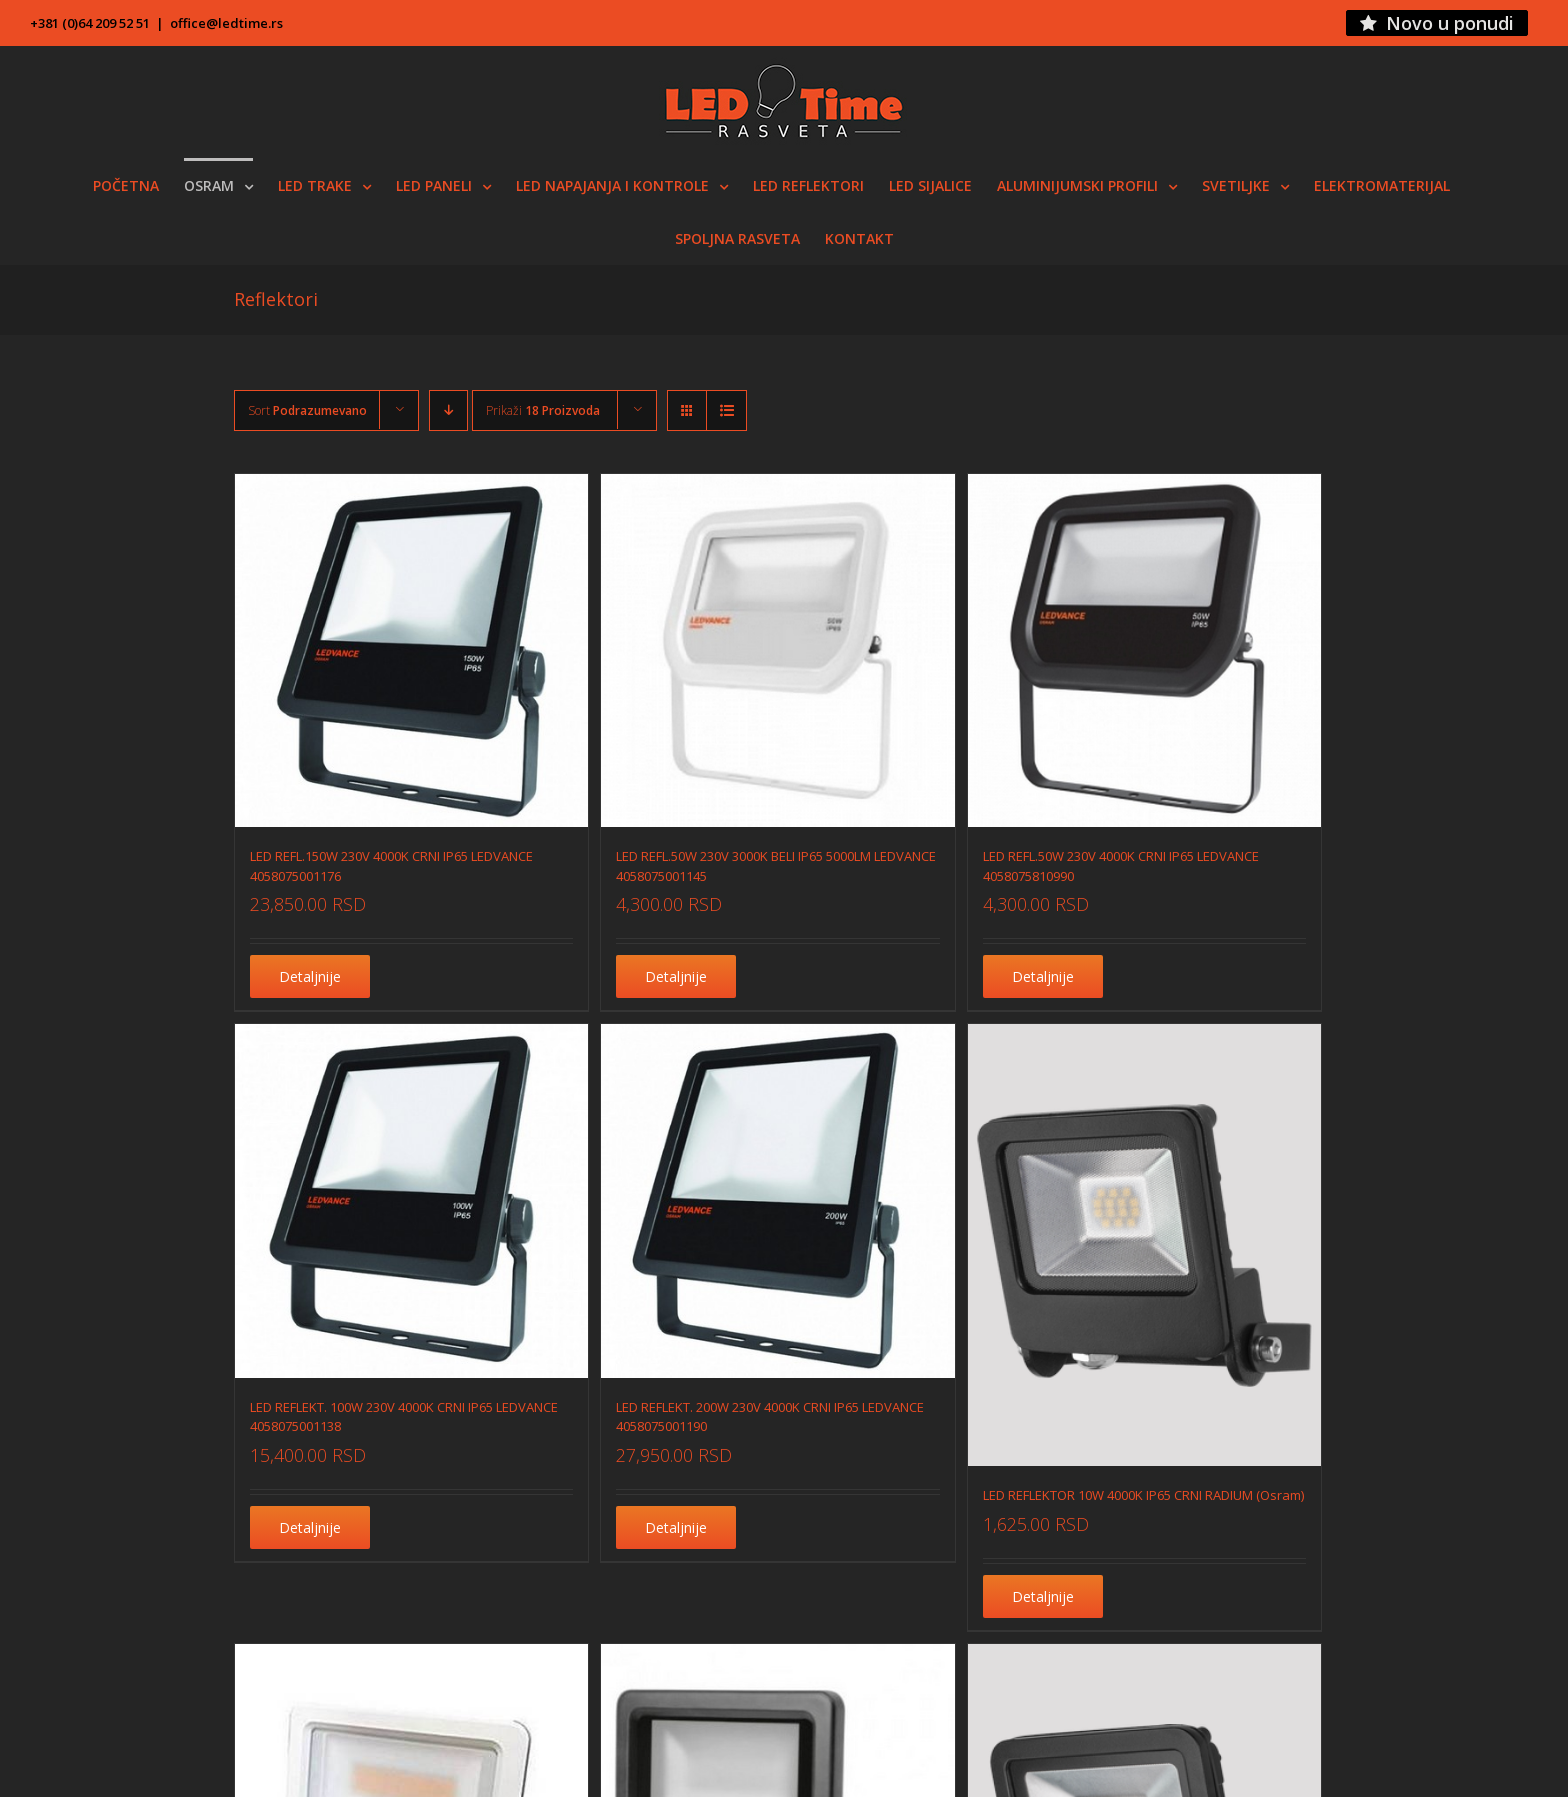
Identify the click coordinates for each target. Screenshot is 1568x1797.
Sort (307, 410)
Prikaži (543, 410)
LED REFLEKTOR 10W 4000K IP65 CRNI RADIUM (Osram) (1143, 1495)
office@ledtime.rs (226, 23)
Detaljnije (310, 976)
